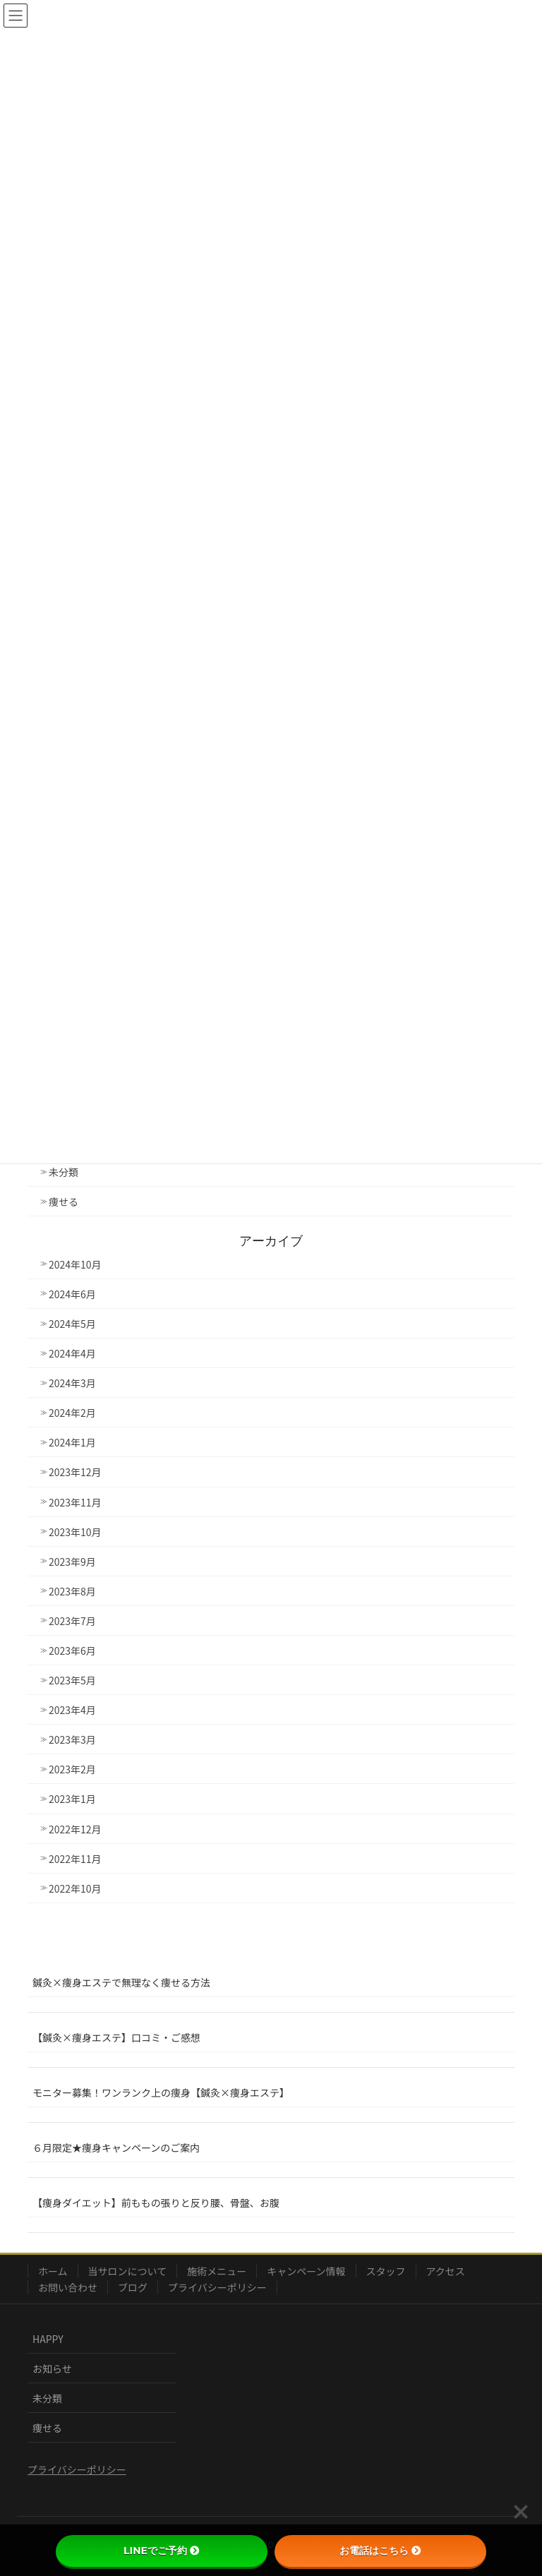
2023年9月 (72, 1561)
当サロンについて (127, 2271)
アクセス (445, 2271)
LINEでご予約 (162, 2550)
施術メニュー (216, 2271)
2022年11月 (75, 1859)
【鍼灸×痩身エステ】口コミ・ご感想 (116, 2037)
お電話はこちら (380, 2550)
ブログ (132, 2287)
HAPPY (48, 2339)
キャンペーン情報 (306, 2271)
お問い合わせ (67, 2287)
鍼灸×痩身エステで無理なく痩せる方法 (121, 1982)
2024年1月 (72, 1442)
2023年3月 (72, 1739)
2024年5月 (72, 1324)
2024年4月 (72, 1353)
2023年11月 (75, 1502)
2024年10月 (75, 1264)
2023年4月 (72, 1710)
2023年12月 (75, 1472)
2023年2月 (72, 1769)
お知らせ (52, 2368)
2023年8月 (72, 1591)
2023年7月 (72, 1621)
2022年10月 (75, 1888)
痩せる (63, 1201)
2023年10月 (75, 1532)
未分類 (63, 1172)
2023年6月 (72, 1650)
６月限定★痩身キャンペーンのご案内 (116, 2147)
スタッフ (386, 2271)
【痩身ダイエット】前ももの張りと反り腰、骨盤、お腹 (155, 2202)
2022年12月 (75, 1829)
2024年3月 (72, 1383)
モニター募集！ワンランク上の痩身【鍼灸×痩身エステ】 (160, 2092)
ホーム (53, 2271)
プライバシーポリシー (217, 2287)
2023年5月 (72, 1680)
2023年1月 (72, 1799)
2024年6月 (72, 1294)
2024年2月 (72, 1413)
